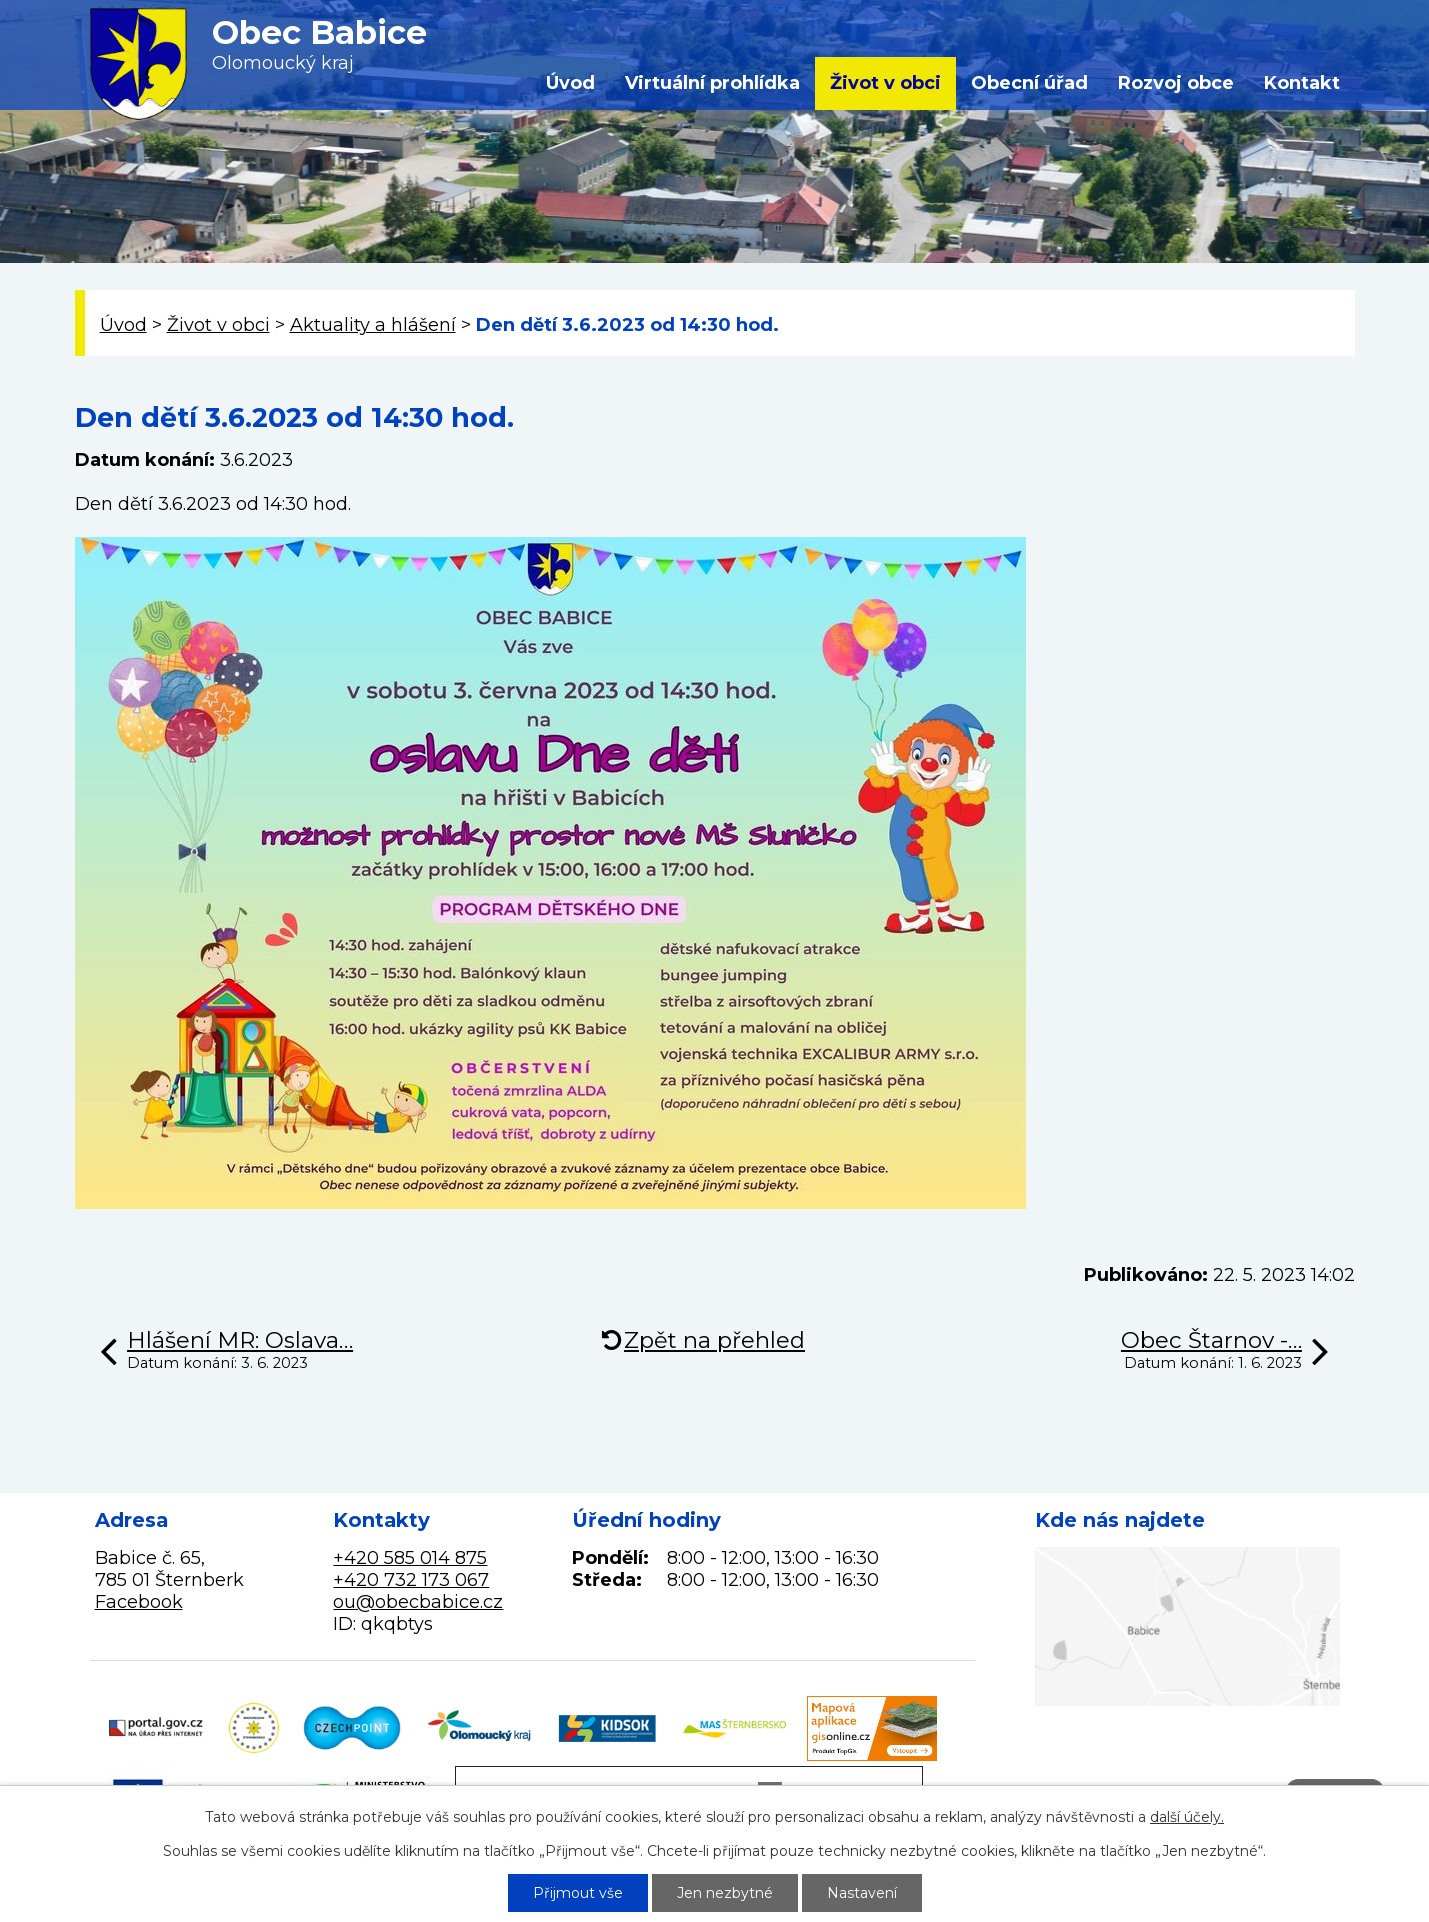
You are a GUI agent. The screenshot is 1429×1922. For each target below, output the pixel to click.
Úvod (570, 83)
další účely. (1187, 1817)
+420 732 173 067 (411, 1580)
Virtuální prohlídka (712, 83)
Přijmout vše (578, 1893)
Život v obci (885, 83)
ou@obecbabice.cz (418, 1602)
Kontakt (1302, 83)
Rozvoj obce (1176, 83)
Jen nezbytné (725, 1893)
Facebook (139, 1602)
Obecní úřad (1029, 83)
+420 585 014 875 (410, 1558)
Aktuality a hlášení (373, 325)
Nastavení (862, 1893)
